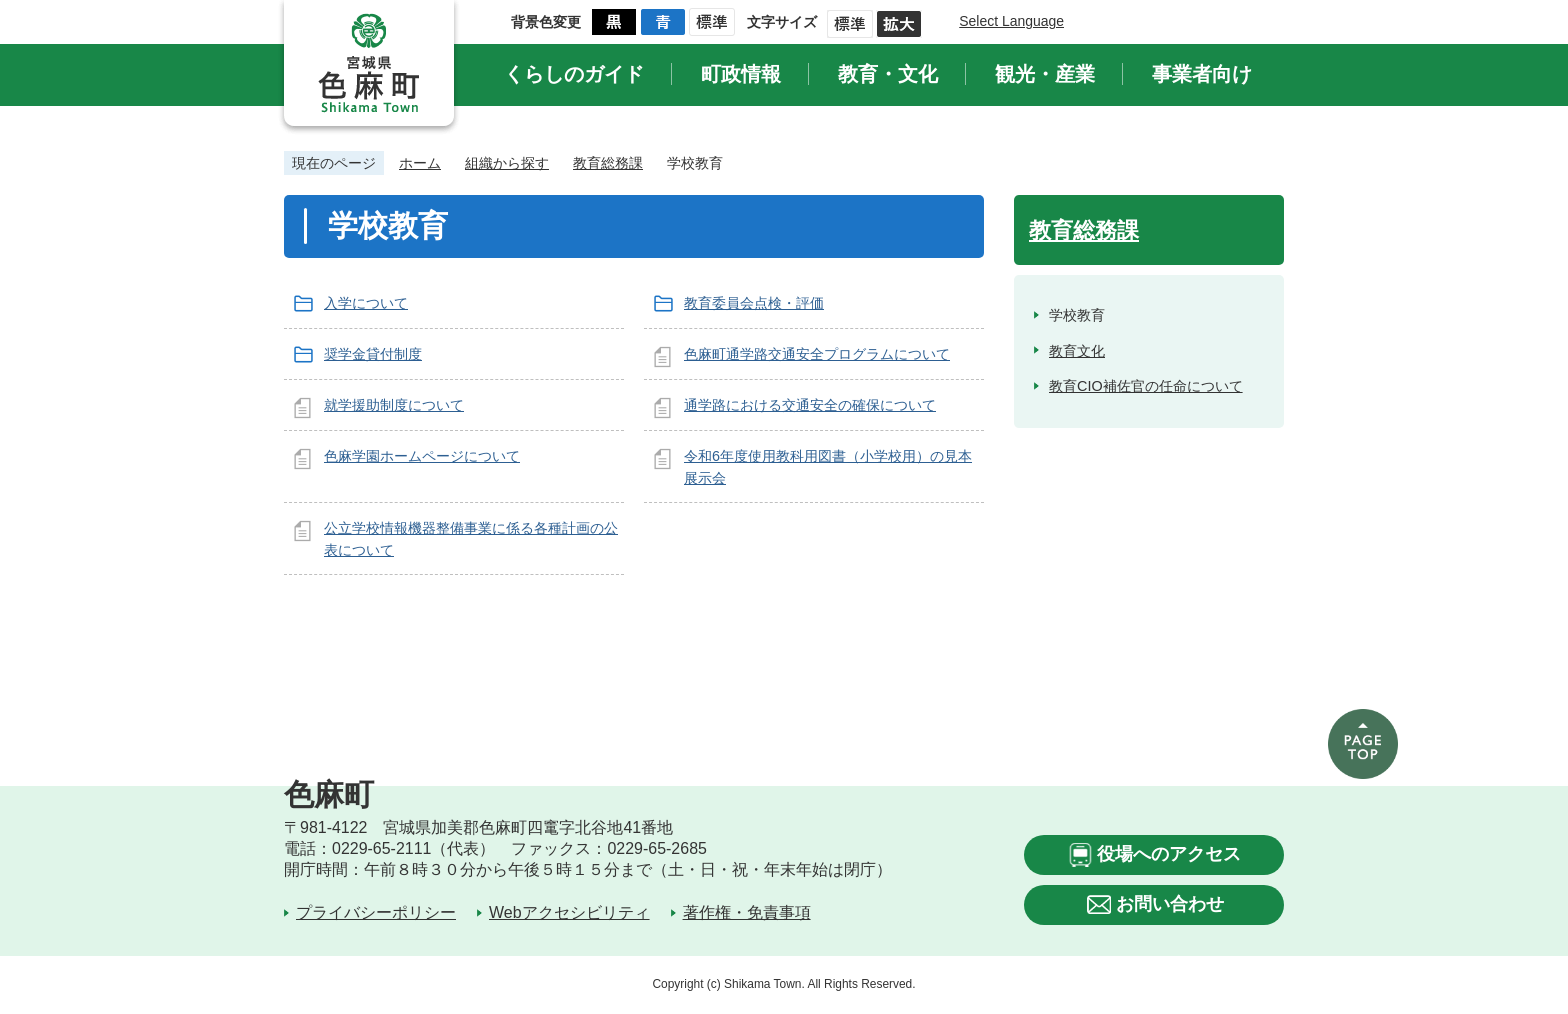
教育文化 (1077, 351)
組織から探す (507, 163)
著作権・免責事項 (747, 912)
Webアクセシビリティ (569, 912)
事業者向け (1202, 74)
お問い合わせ (1170, 904)
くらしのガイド (574, 74)
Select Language (1011, 21)
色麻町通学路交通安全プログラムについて (817, 354)
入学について (366, 303)
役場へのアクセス (1169, 854)
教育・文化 (888, 74)
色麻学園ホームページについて (422, 456)
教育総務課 (608, 163)
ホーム (420, 163)
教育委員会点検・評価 (754, 303)
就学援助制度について (394, 405)
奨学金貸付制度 (373, 354)
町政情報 (741, 74)
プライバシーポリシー (376, 912)
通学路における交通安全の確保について (810, 405)
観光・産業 (1045, 74)
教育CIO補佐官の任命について (1146, 386)
